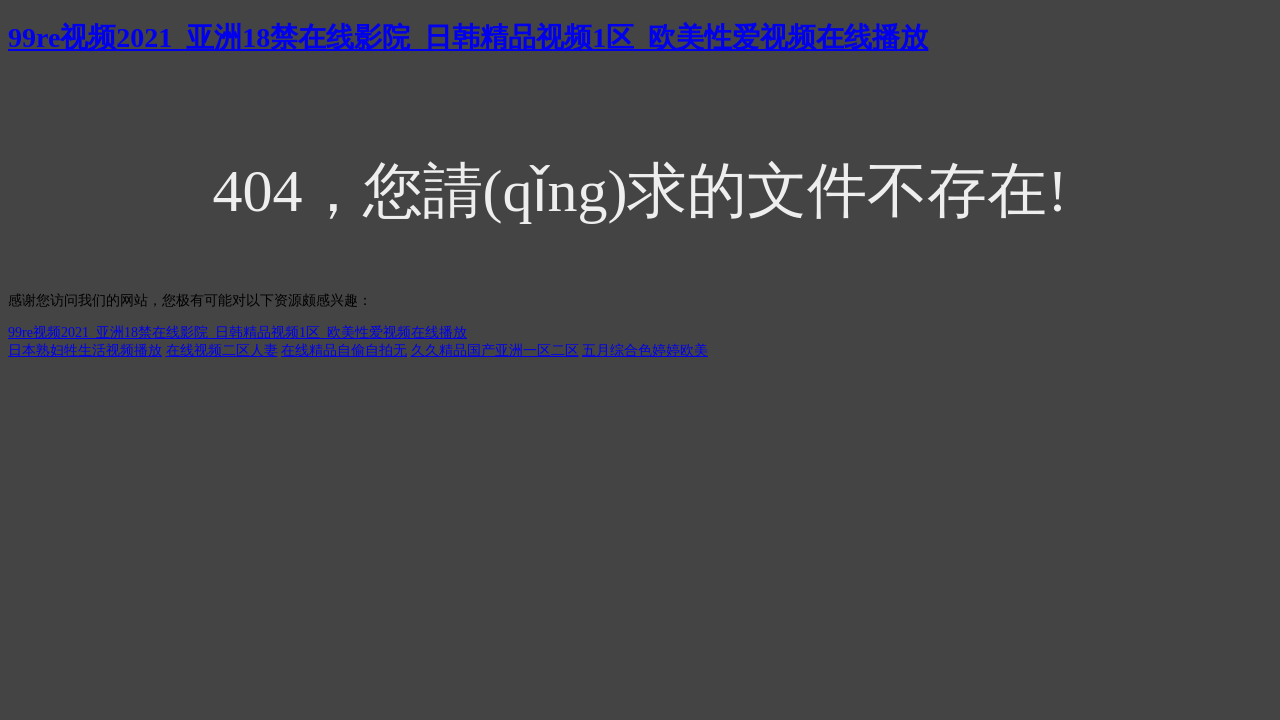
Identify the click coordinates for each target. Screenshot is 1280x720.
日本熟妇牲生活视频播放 (85, 350)
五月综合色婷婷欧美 (645, 350)
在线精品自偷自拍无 (344, 350)
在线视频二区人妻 (222, 350)
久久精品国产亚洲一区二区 (495, 350)
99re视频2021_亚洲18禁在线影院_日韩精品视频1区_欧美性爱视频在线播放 (468, 37)
